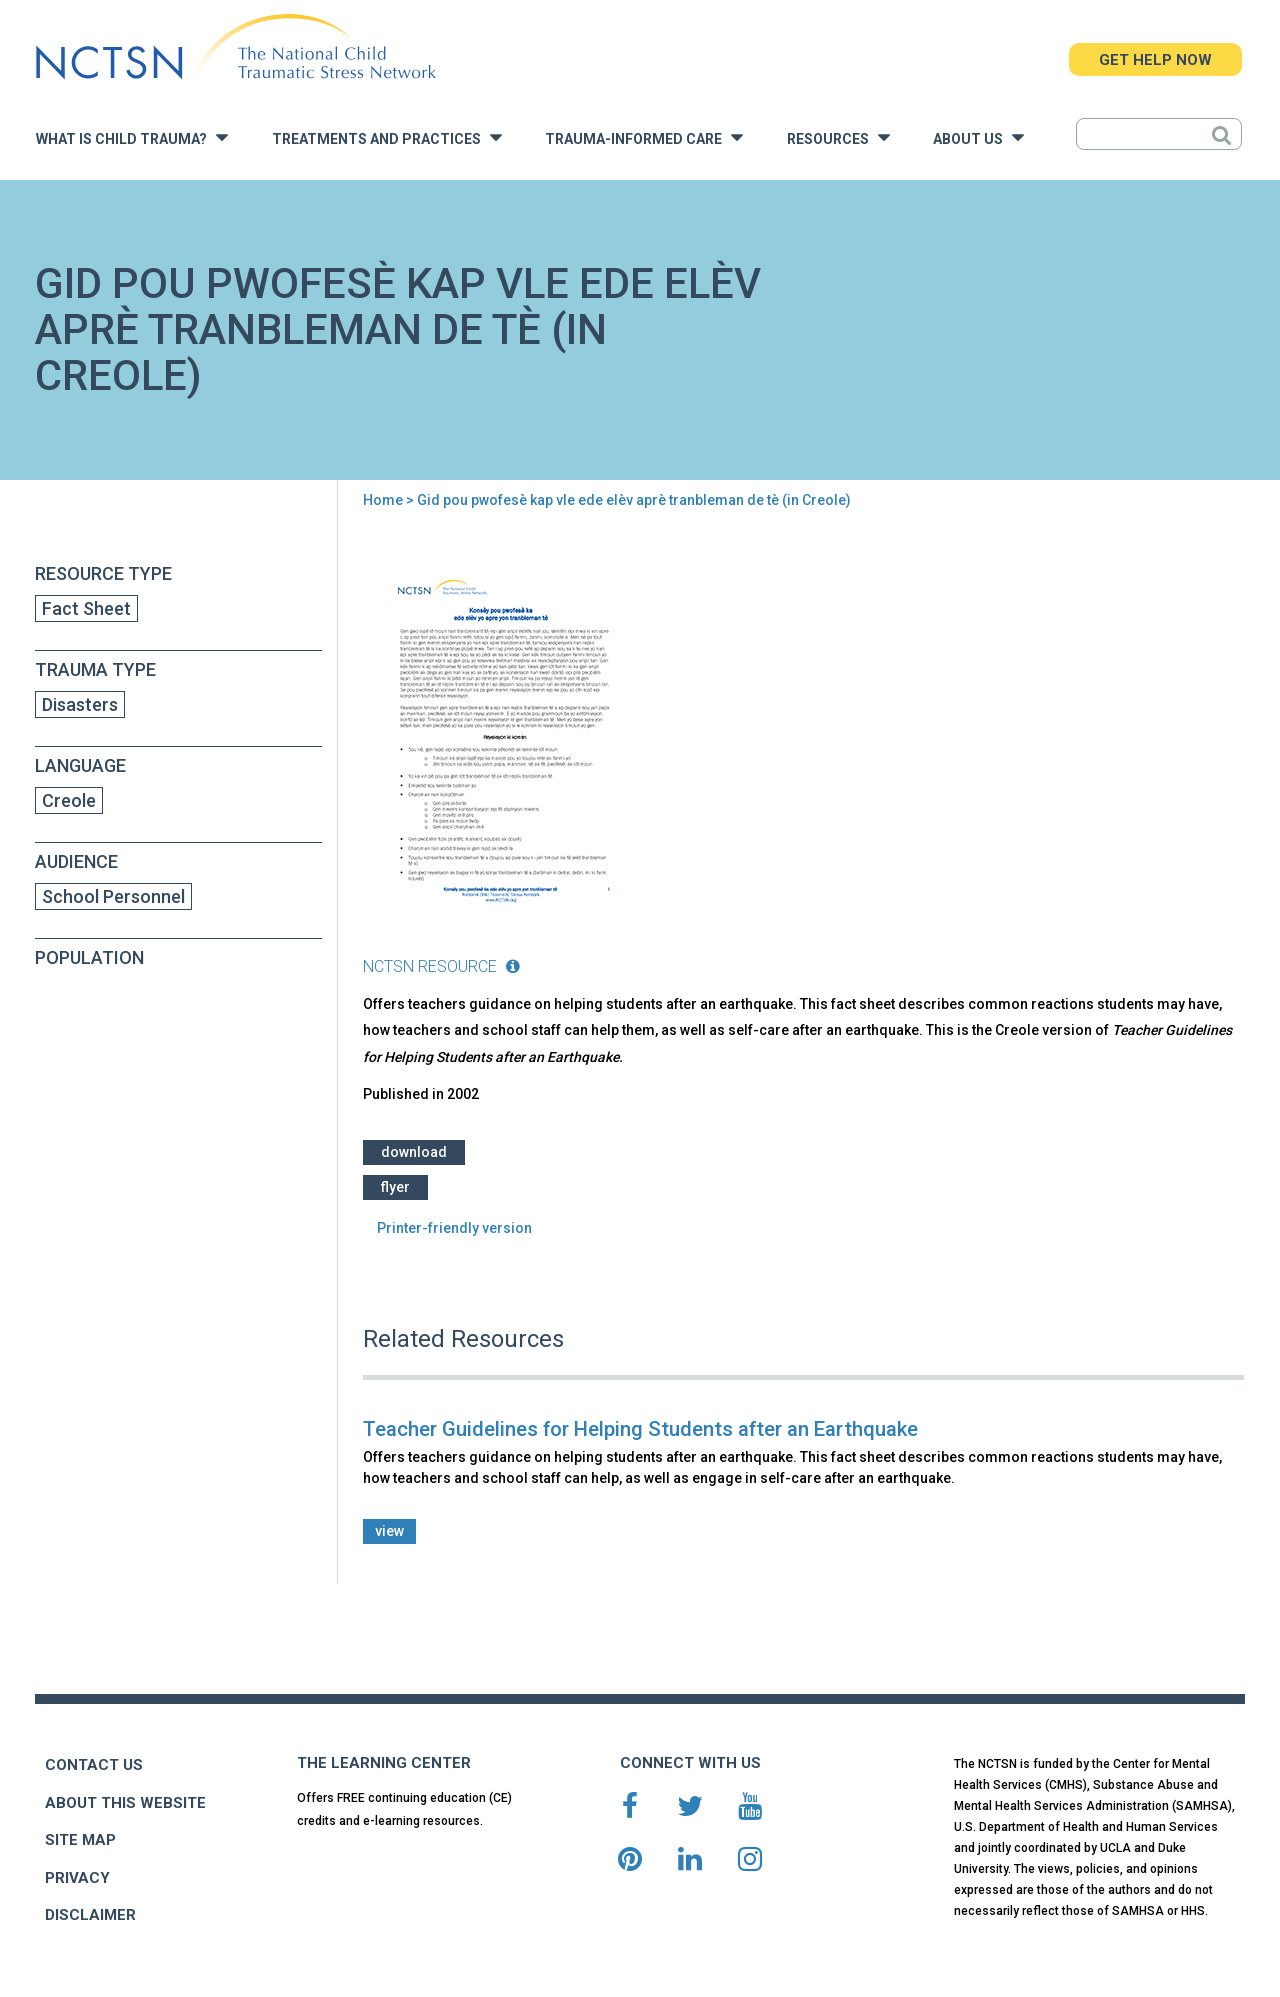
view (389, 1531)
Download (414, 1152)
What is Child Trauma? (132, 137)
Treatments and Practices (387, 137)
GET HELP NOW (1155, 60)
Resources (838, 137)
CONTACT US (94, 1765)
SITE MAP (80, 1840)
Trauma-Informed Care (644, 137)
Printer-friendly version (454, 1228)
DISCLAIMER (90, 1915)
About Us (978, 137)
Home (383, 500)
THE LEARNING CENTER (384, 1763)
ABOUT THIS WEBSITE (125, 1803)
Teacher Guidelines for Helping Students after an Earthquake (640, 1429)
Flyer (395, 1187)
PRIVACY (77, 1878)
